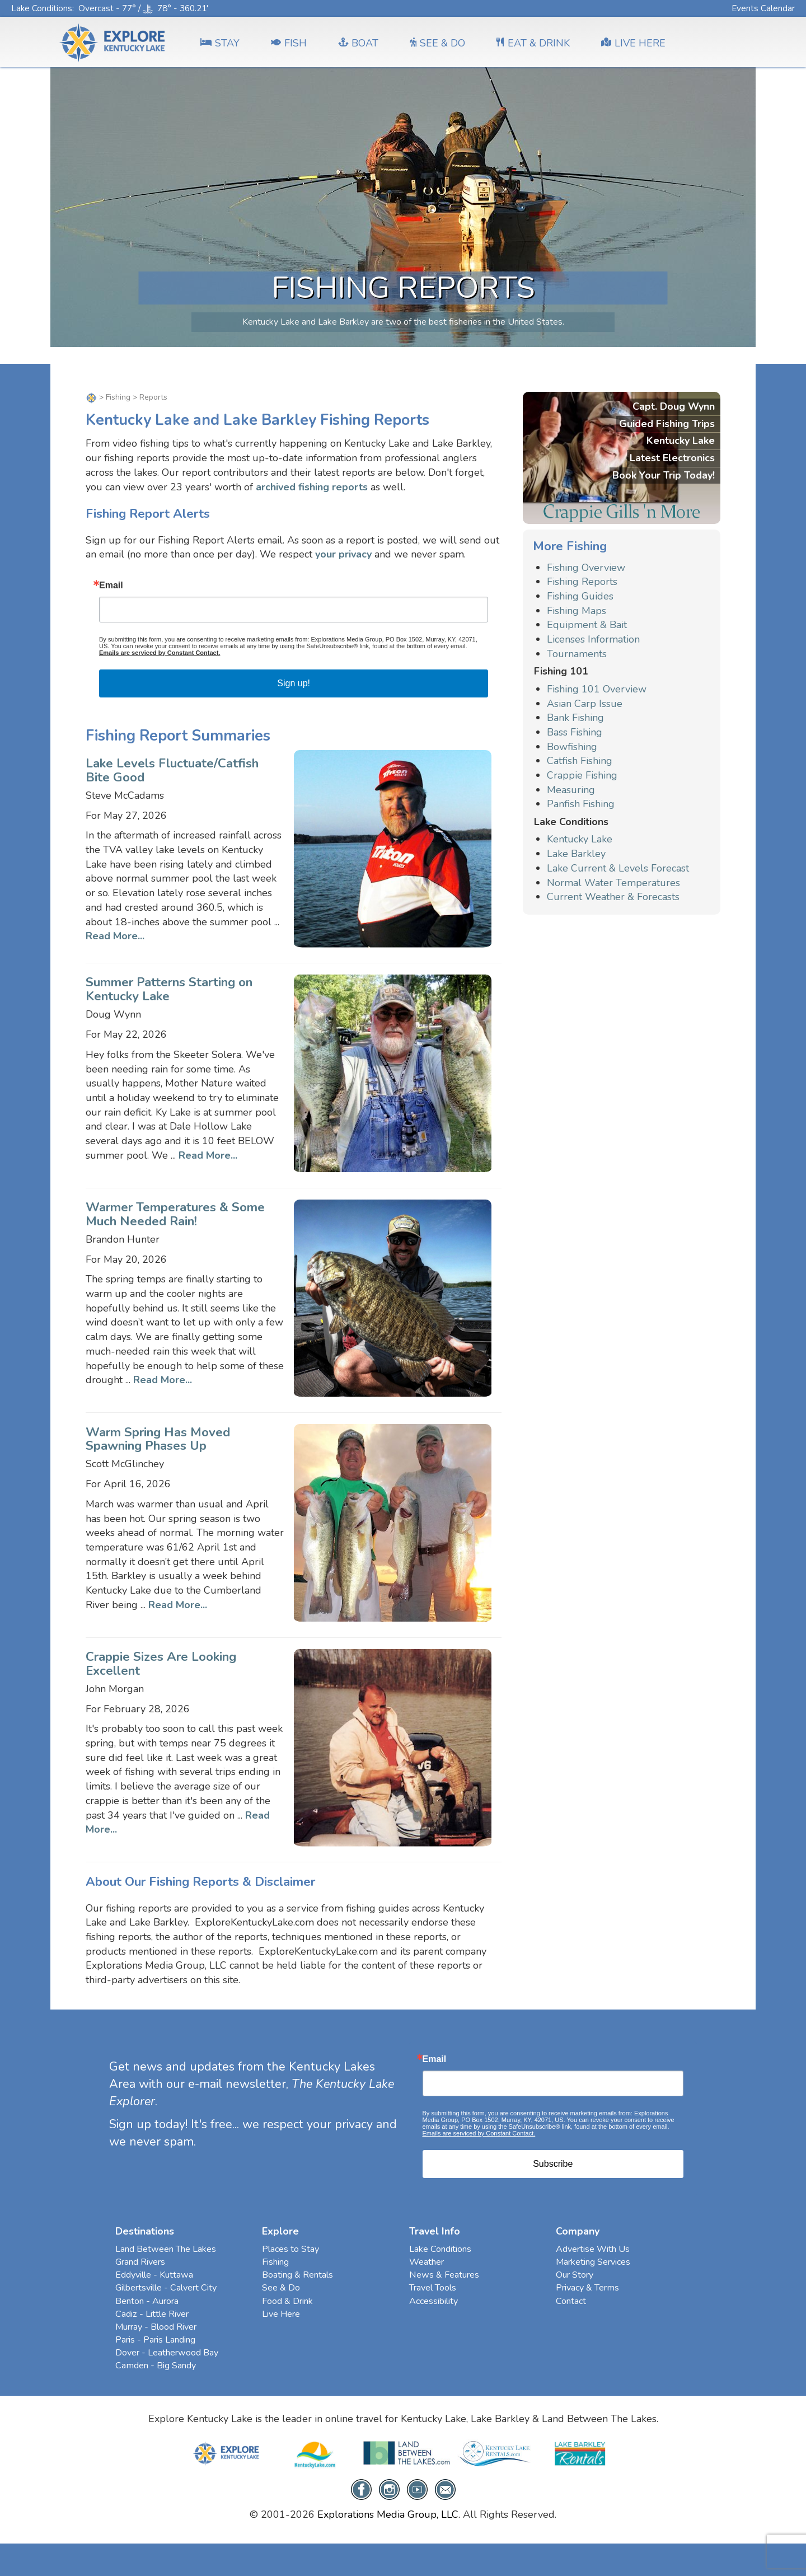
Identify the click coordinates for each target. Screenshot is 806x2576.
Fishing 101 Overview (596, 689)
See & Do (281, 2288)
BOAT (358, 43)
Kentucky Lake (579, 839)
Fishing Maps (576, 610)
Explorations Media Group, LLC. (388, 2514)
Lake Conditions (41, 8)
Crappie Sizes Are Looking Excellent (161, 1663)
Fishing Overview (586, 567)
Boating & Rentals (297, 2275)
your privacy (343, 554)
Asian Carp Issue (584, 703)
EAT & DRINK (533, 43)
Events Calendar (763, 8)
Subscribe (553, 2163)
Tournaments (577, 654)
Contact (571, 2301)
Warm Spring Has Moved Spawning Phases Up (158, 1439)
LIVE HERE (633, 43)
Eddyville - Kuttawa (154, 2275)
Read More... (115, 936)
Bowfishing (572, 746)
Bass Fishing (574, 732)
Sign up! (293, 683)
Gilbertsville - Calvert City (166, 2288)
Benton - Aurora (147, 2301)
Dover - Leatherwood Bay (166, 2352)
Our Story (574, 2275)
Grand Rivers (140, 2262)
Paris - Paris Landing (155, 2340)
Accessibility (433, 2301)
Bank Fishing (575, 717)
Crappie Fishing (582, 775)
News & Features (444, 2275)
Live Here (281, 2314)
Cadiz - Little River (152, 2314)
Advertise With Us (593, 2249)
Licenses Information (593, 639)
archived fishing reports (312, 487)
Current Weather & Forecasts (613, 896)
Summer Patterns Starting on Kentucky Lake (169, 989)
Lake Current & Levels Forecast (618, 868)
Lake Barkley (576, 853)
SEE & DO (437, 43)
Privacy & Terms (587, 2288)
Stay (220, 43)
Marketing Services (593, 2262)
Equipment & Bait (587, 624)
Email (111, 585)
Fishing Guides (580, 596)
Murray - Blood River (155, 2327)
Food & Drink (287, 2301)
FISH (289, 43)
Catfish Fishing (579, 760)
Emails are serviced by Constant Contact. (159, 652)
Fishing (118, 397)
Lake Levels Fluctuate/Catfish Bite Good (172, 770)
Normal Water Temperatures (613, 882)
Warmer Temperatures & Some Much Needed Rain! (175, 1214)
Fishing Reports (582, 581)
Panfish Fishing (581, 804)
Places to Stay (290, 2249)
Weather (426, 2262)
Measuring (571, 790)
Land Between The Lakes (165, 2249)
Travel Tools (432, 2288)
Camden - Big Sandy (155, 2365)
